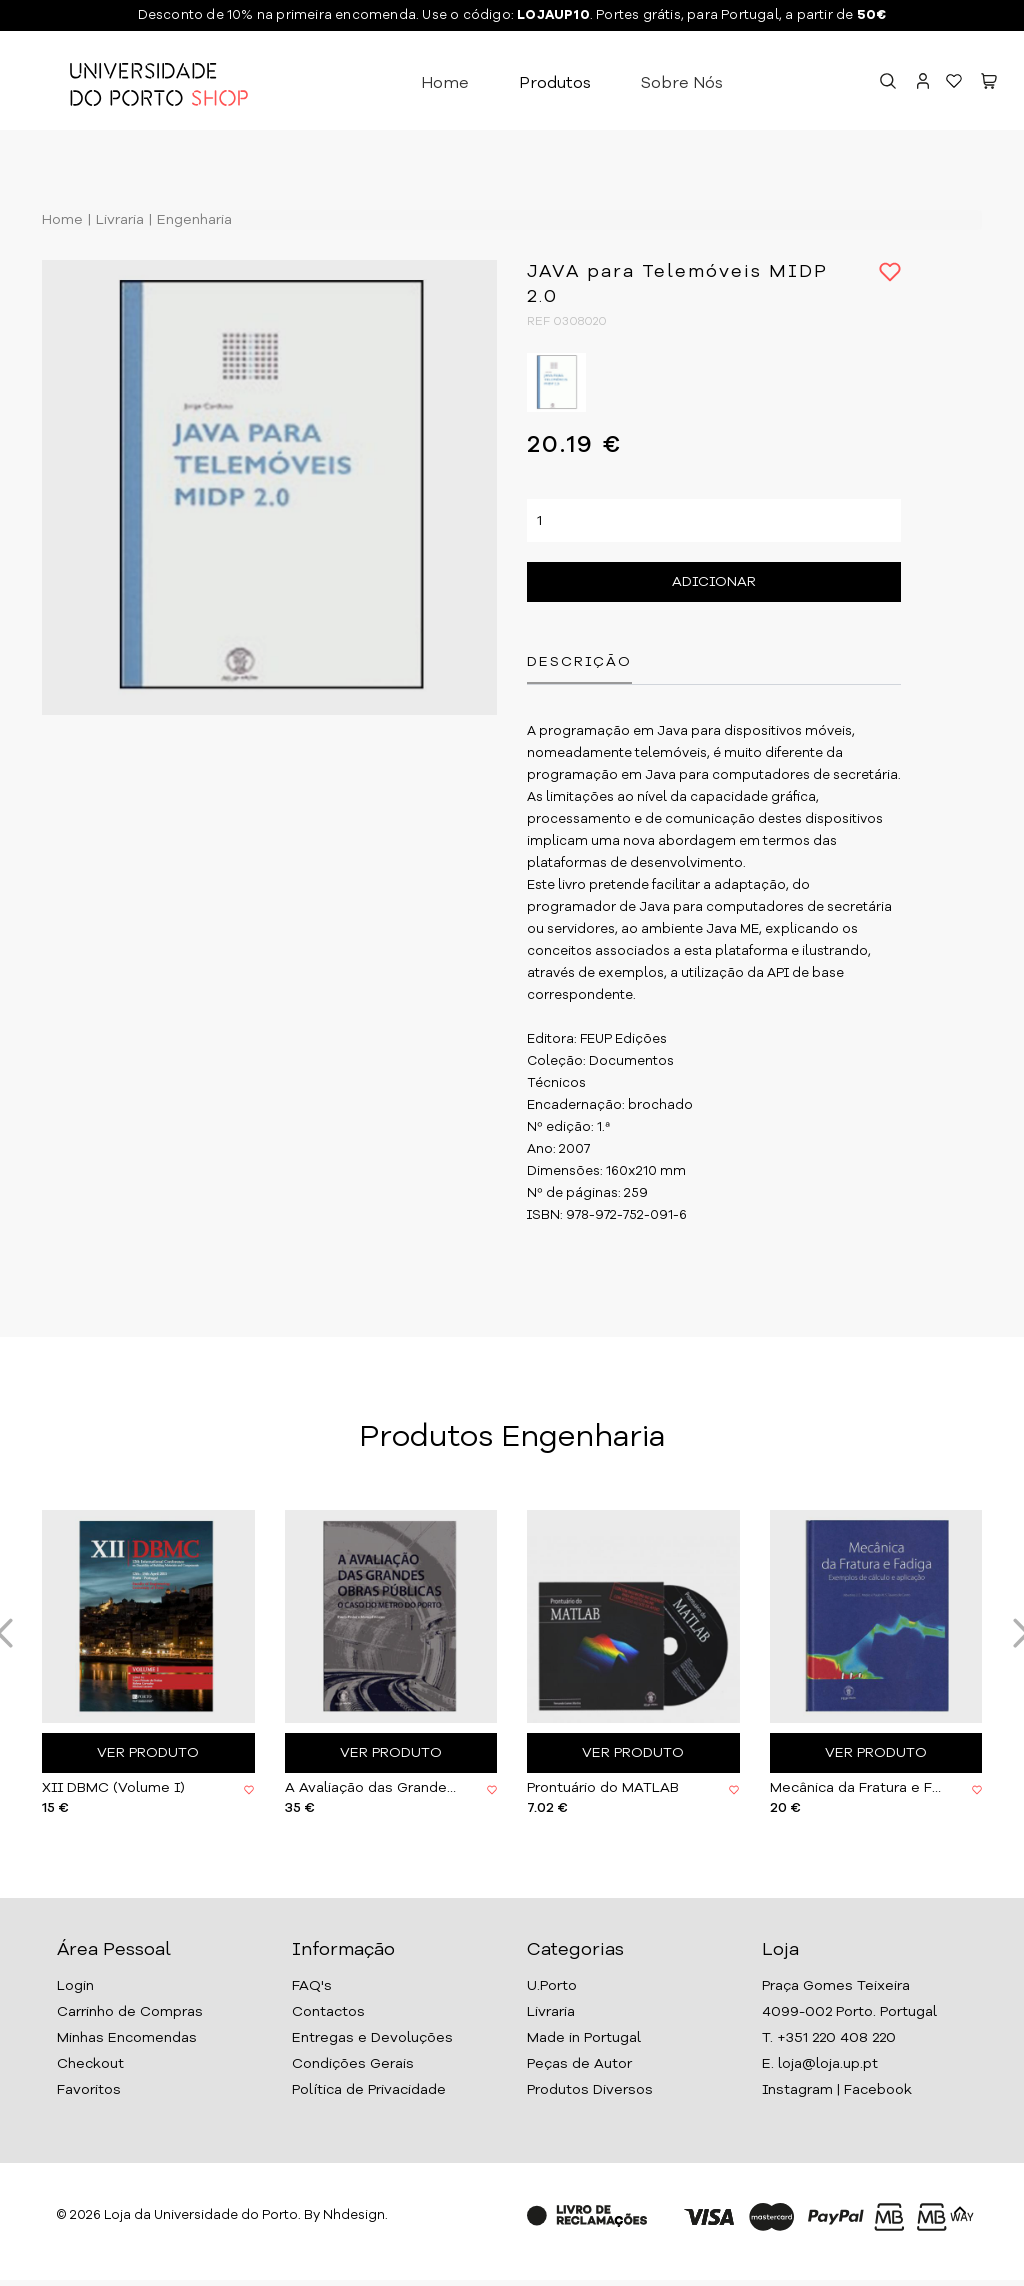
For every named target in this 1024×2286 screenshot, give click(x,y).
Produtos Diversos (590, 2090)
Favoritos (89, 2090)
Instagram (797, 2090)
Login (75, 1986)
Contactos (328, 2012)
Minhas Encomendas (127, 2038)
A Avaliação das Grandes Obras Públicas (371, 1788)
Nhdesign (354, 2215)
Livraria (118, 220)
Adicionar (714, 582)
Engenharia (192, 220)
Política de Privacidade (369, 2090)
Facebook (878, 2090)
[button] (989, 84)
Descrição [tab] (579, 662)
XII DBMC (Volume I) (113, 1788)
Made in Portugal (584, 2038)
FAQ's (312, 1986)
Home (445, 84)
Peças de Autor (579, 2064)
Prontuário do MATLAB (603, 1788)
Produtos (555, 84)
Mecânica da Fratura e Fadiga (856, 1788)
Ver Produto (148, 1753)
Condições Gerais (353, 2064)
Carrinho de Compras (130, 2012)
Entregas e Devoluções (372, 2038)
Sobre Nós (682, 84)
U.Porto (552, 1986)
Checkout (90, 2064)
